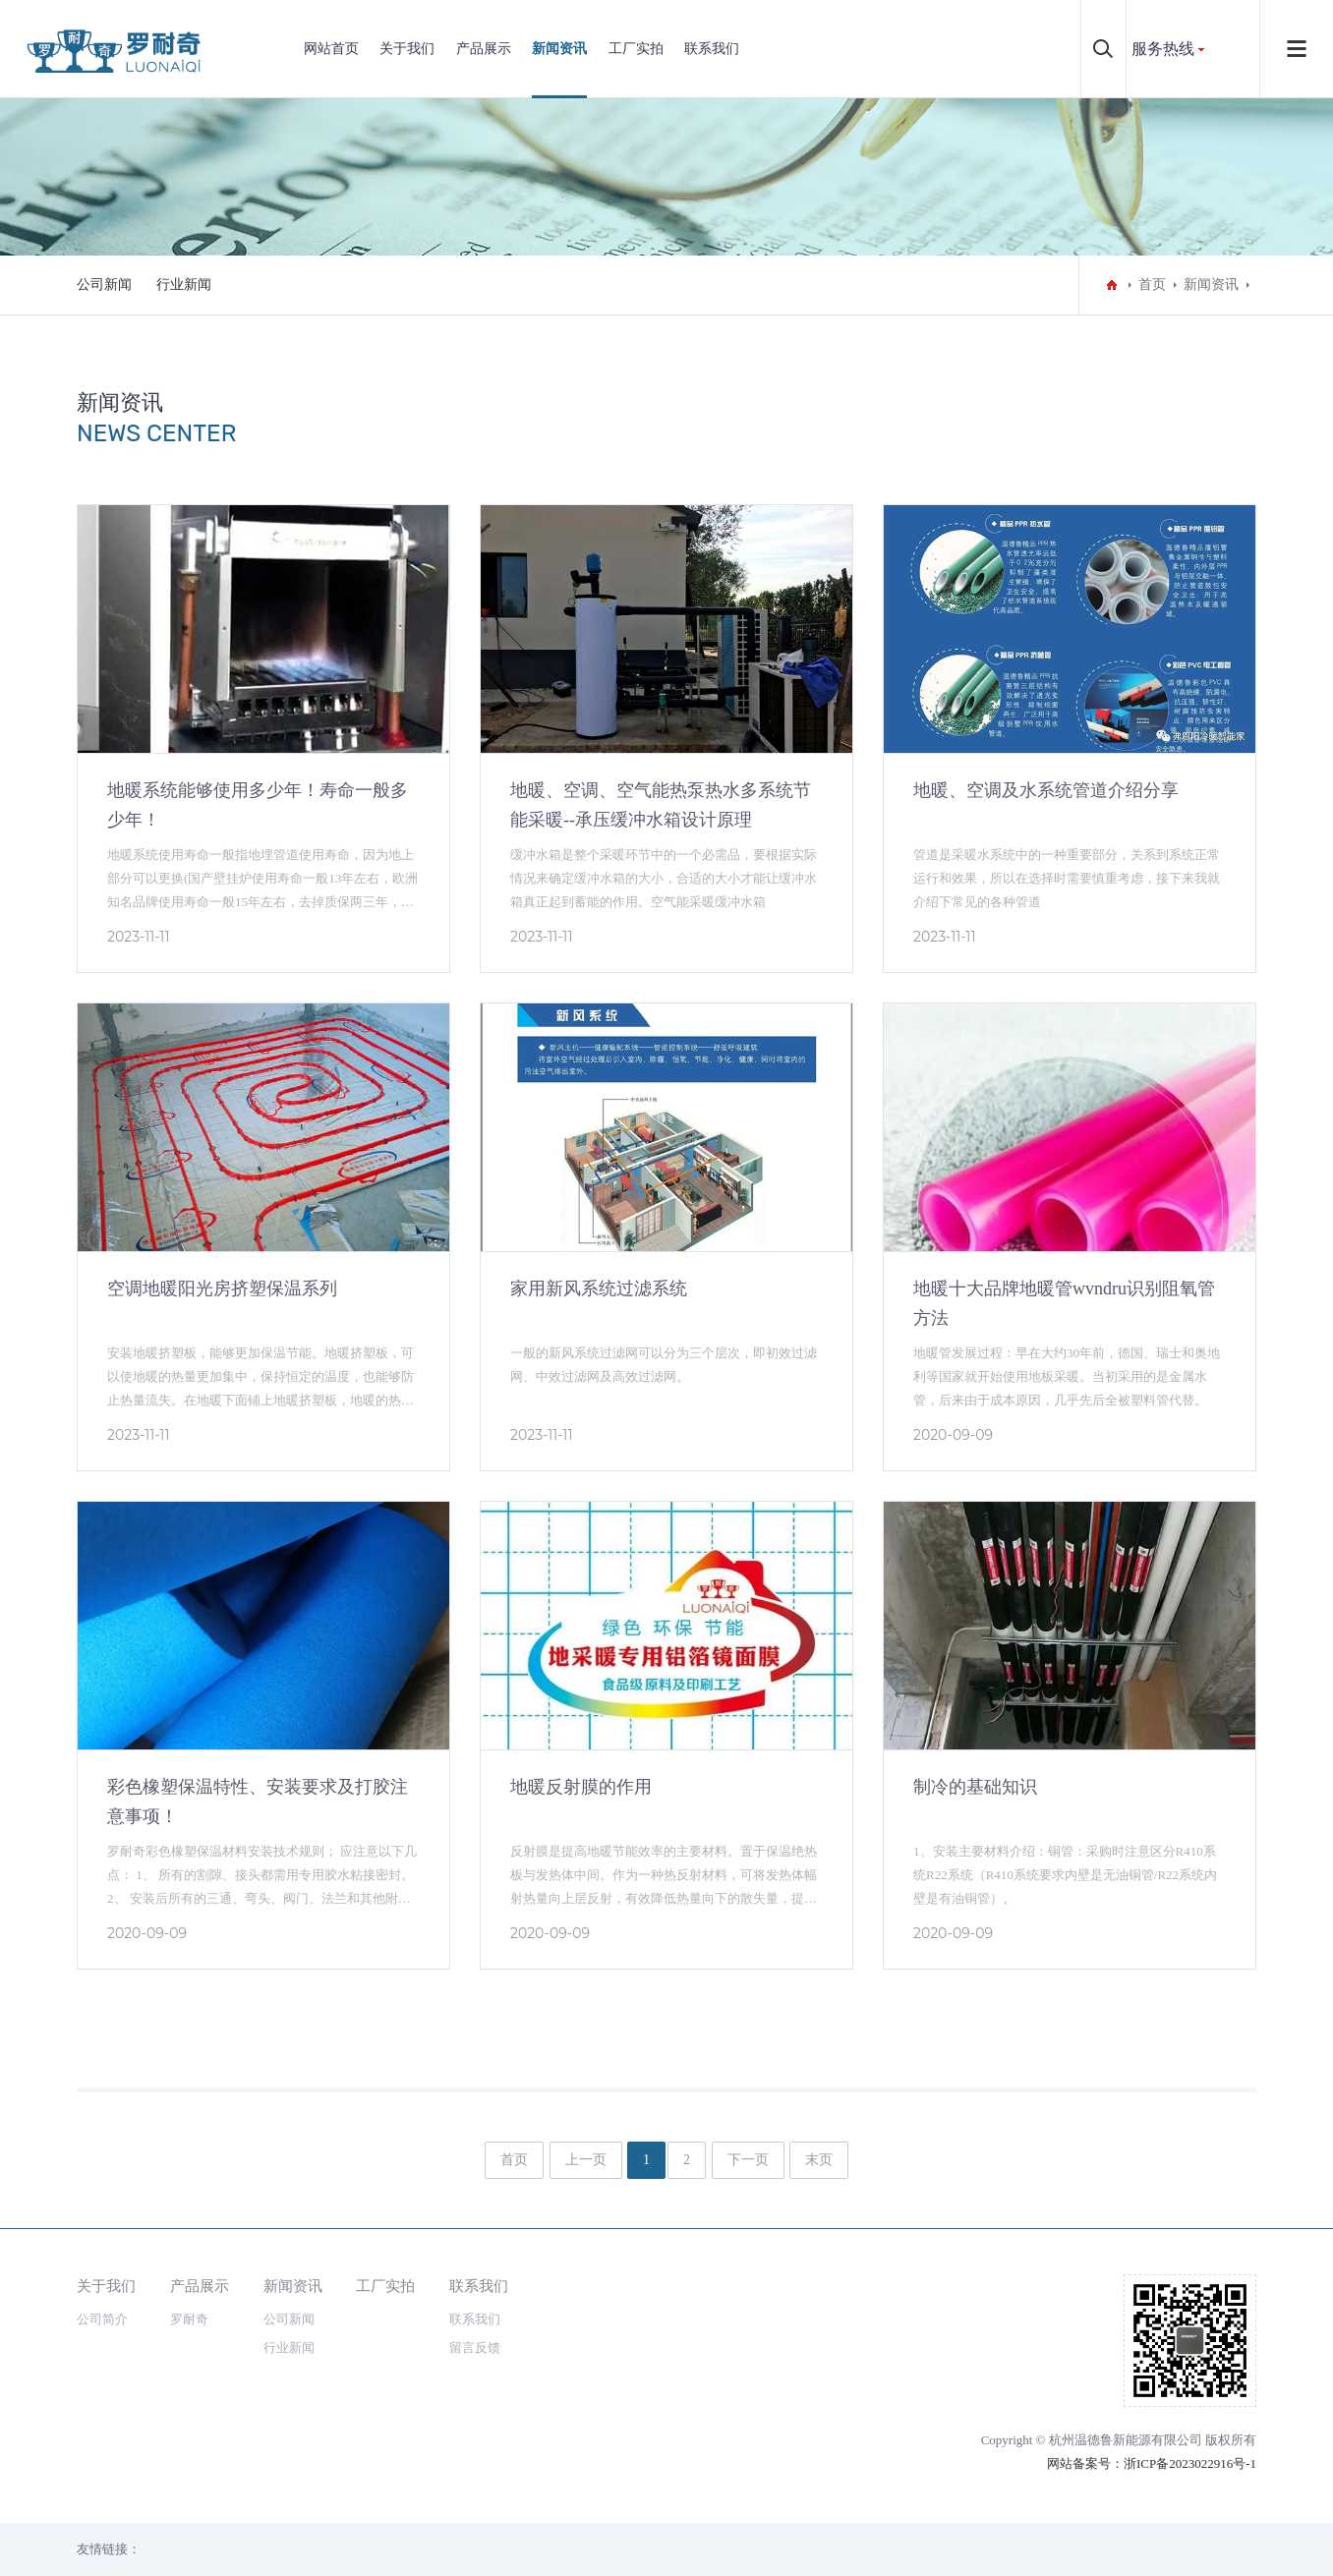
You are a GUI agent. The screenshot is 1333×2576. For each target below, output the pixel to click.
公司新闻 (104, 284)
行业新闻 (183, 284)
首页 (1152, 284)
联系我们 (711, 48)
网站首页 (331, 48)
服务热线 (1162, 48)
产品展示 (483, 48)
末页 (819, 2159)
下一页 (748, 2159)
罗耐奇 (189, 2319)
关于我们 (407, 48)
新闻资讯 (559, 48)
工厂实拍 (636, 48)
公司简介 (102, 2319)
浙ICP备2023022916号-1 (1190, 2463)
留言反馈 (474, 2347)
